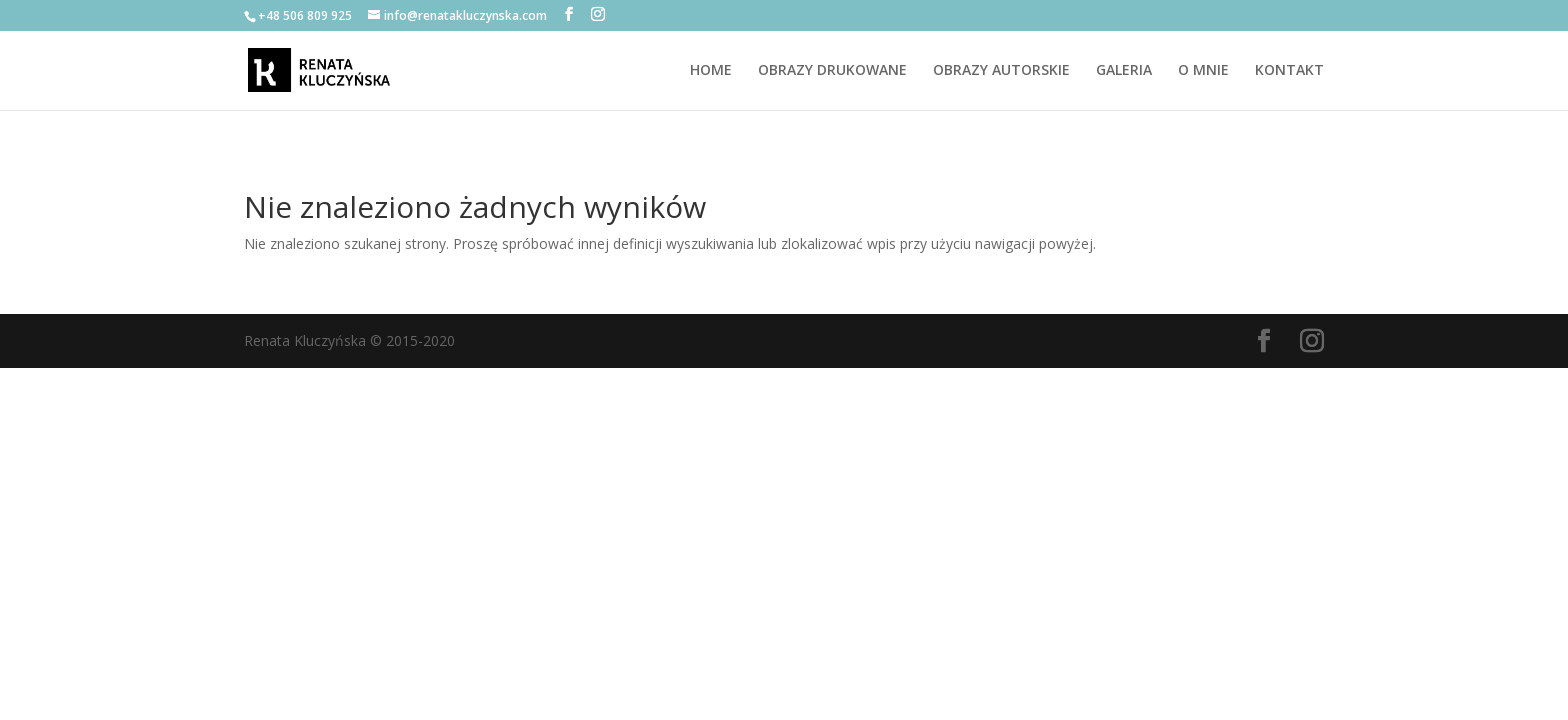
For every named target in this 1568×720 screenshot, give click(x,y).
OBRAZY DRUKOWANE (832, 71)
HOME (711, 71)
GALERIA (1124, 71)
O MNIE (1203, 71)
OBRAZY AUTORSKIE (1001, 71)
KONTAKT (1289, 71)
